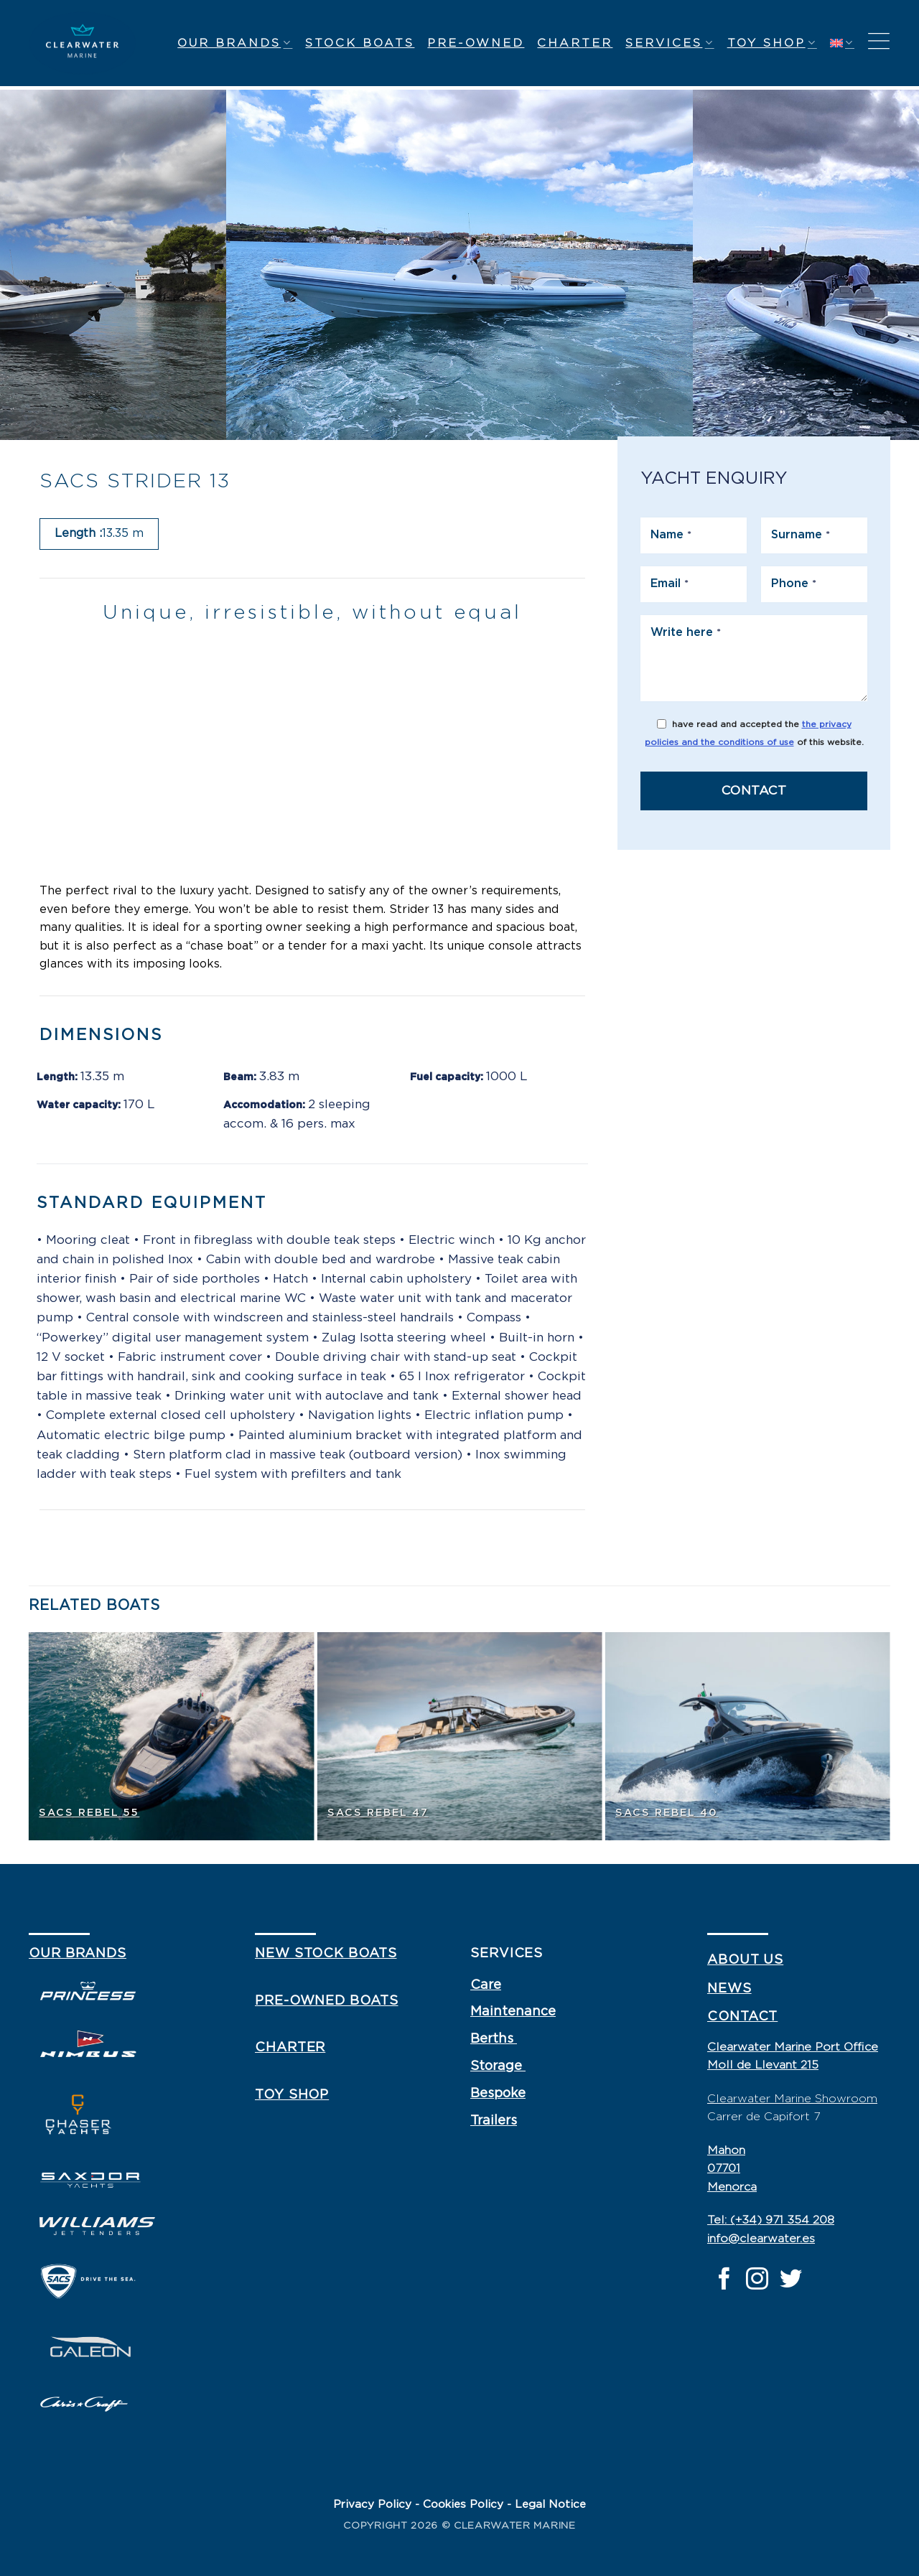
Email (669, 583)
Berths (493, 2039)
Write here (685, 632)
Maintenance (513, 2011)
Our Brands (234, 43)
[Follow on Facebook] (724, 2280)
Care (485, 1985)
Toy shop (772, 43)
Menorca (732, 2187)
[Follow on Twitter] (791, 2280)
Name (670, 534)
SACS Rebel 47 (378, 1812)
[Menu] (878, 42)
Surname (800, 534)
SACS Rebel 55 (89, 1812)
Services (669, 43)
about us (745, 1960)
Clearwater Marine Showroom (792, 2098)
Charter (574, 43)
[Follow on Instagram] (757, 2280)
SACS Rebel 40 (666, 1812)
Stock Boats (359, 43)
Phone (793, 583)
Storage (498, 2066)
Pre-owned (475, 43)
